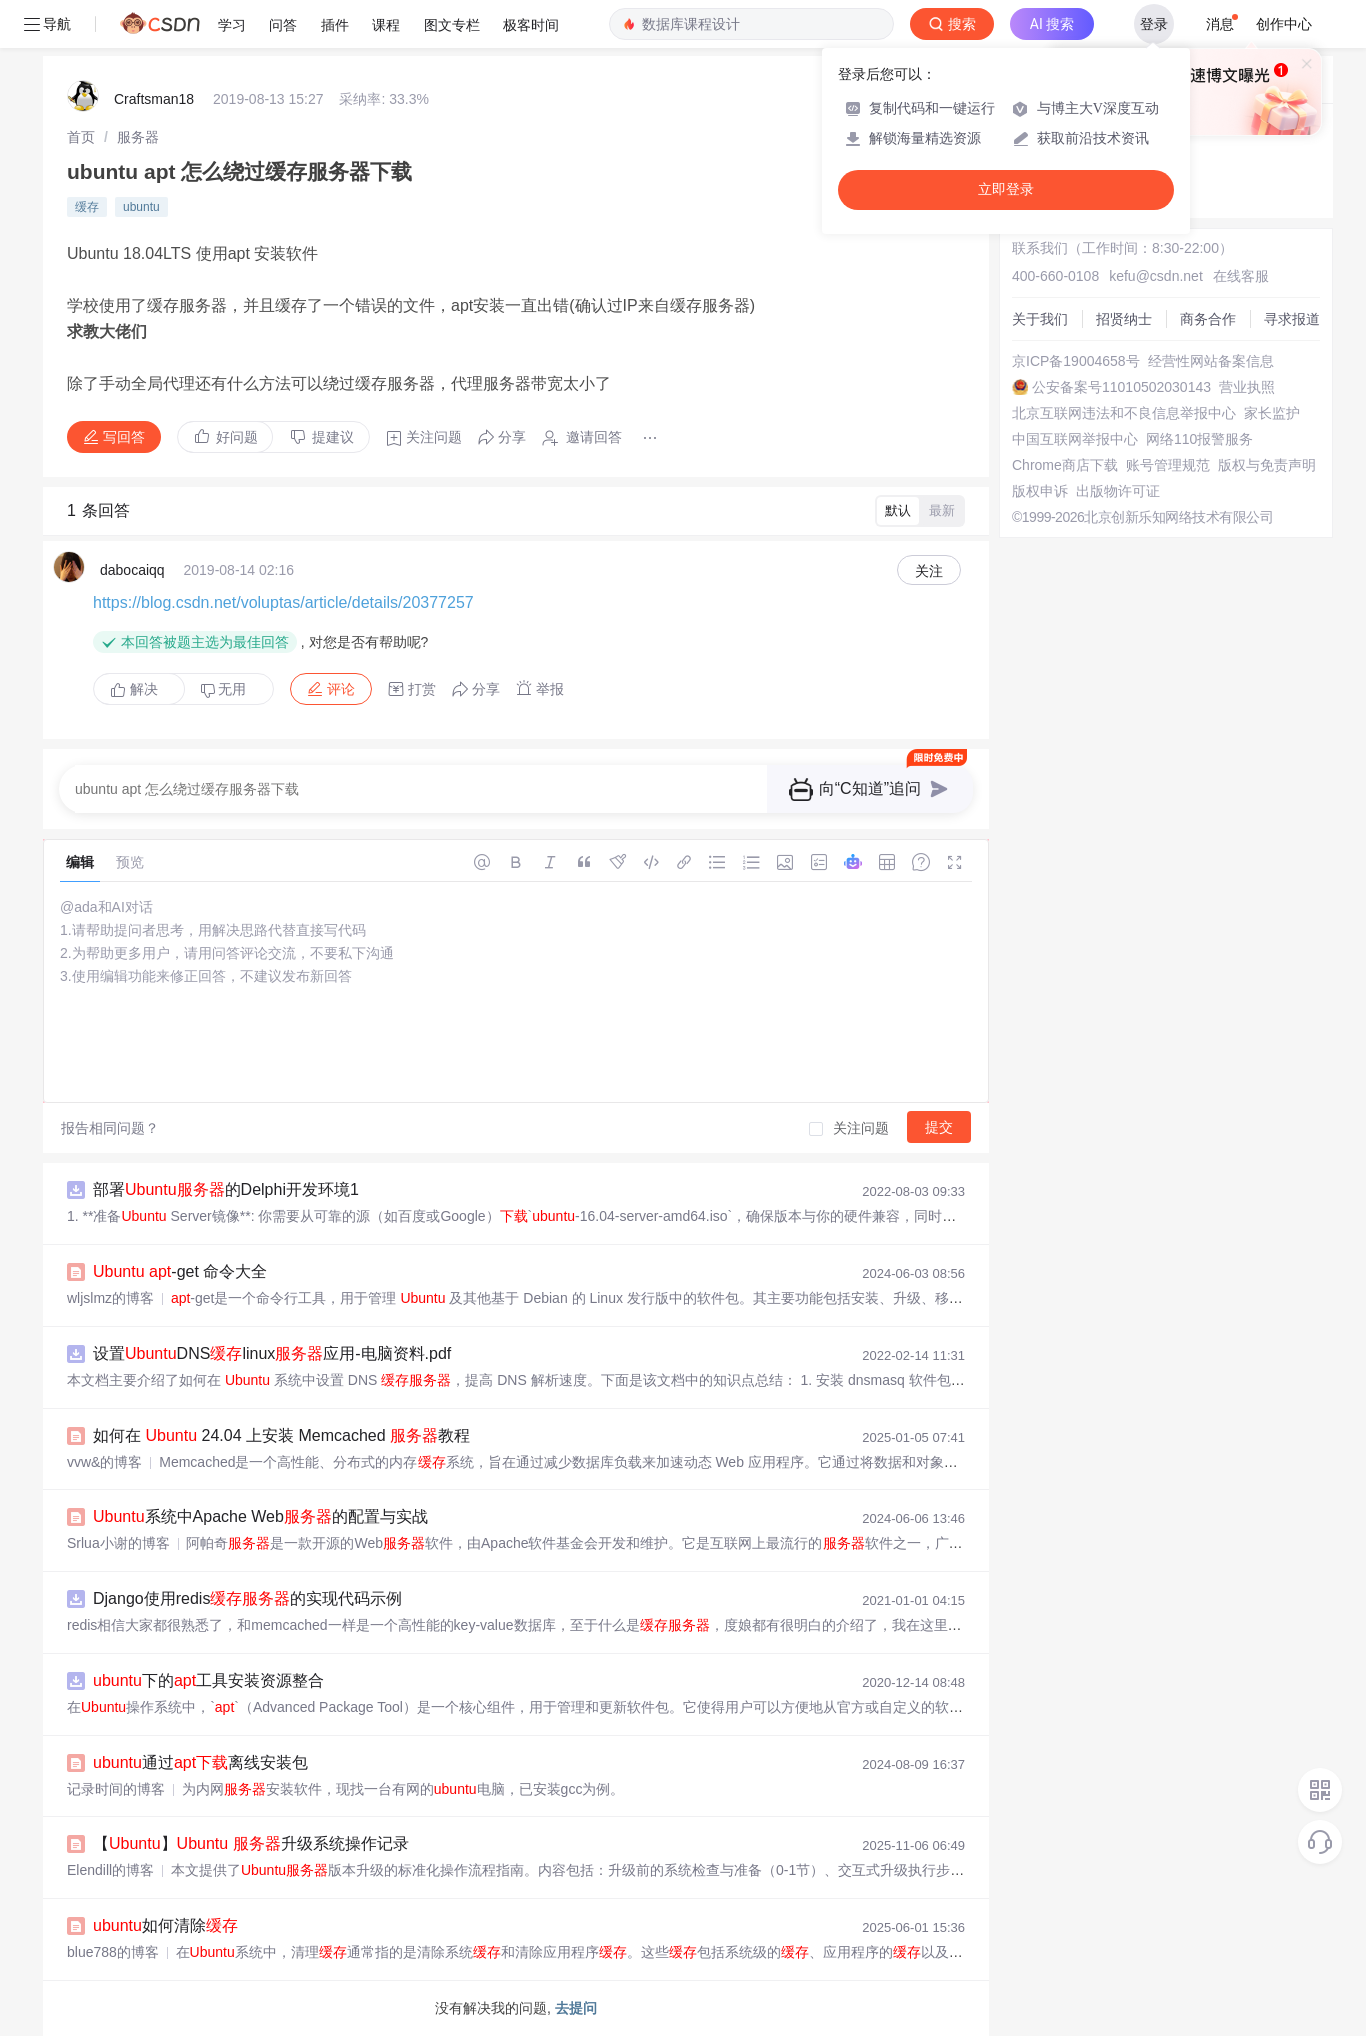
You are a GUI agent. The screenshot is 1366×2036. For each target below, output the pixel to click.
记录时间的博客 (116, 1789)
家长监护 (1272, 413)
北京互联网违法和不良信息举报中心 (1124, 413)
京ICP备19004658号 (1076, 361)
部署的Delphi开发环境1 (226, 1189)
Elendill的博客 (110, 1870)
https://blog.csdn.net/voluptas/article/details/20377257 (283, 602)
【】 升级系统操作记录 (251, 1843)
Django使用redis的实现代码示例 (247, 1598)
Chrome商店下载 (1065, 465)
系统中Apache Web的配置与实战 (260, 1516)
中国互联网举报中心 (1075, 439)
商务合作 (1208, 319)
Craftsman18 (154, 99)
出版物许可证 (1118, 491)
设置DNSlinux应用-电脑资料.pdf (272, 1353)
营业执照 (1247, 387)
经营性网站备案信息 (1211, 361)
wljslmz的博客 (110, 1298)
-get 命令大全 (180, 1271)
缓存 (87, 207)
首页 (81, 137)
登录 (1154, 24)
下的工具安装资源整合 (208, 1680)
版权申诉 (1040, 491)
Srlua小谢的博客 (118, 1543)
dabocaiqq (132, 570)
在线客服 (1241, 276)
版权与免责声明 (1267, 465)
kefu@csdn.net (1156, 276)
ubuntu (141, 207)
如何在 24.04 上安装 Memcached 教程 (281, 1435)
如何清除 (165, 1925)
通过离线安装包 (200, 1762)
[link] (81, 137)
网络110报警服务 (1199, 439)
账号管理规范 (1168, 465)
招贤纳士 (1124, 319)
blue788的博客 (113, 1952)
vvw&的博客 (104, 1462)
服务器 (138, 137)
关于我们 (1040, 319)
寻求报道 (1292, 319)
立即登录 (1006, 189)
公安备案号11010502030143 (1121, 387)
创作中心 (1284, 24)
